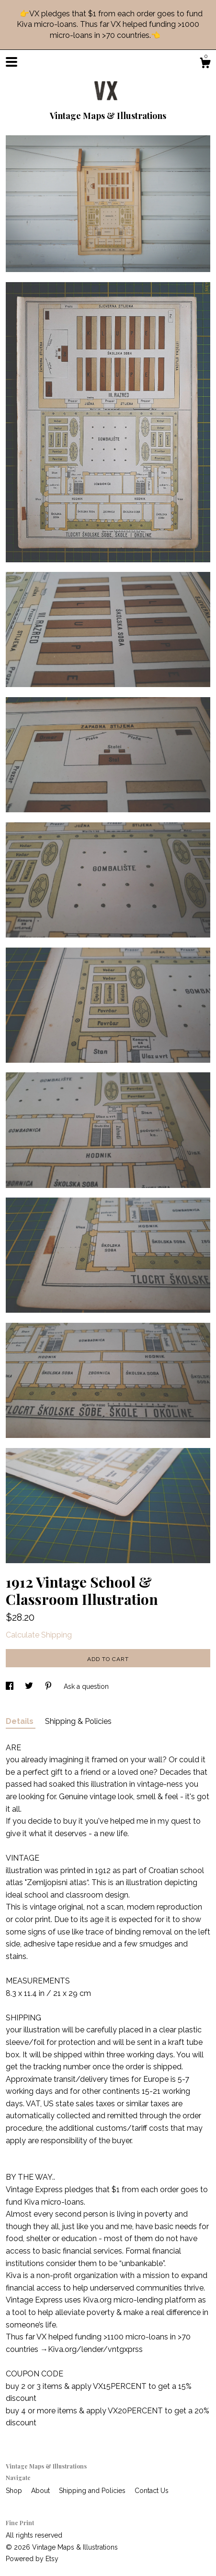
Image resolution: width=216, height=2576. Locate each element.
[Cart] (205, 64)
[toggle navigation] (11, 62)
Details (20, 1721)
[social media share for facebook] (10, 1686)
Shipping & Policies (78, 1721)
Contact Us (152, 2490)
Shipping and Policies (93, 2490)
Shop (15, 2490)
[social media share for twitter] (30, 1686)
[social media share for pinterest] (49, 1686)
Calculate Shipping (39, 1634)
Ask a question (86, 1686)
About (41, 2490)
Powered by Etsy (32, 2559)
